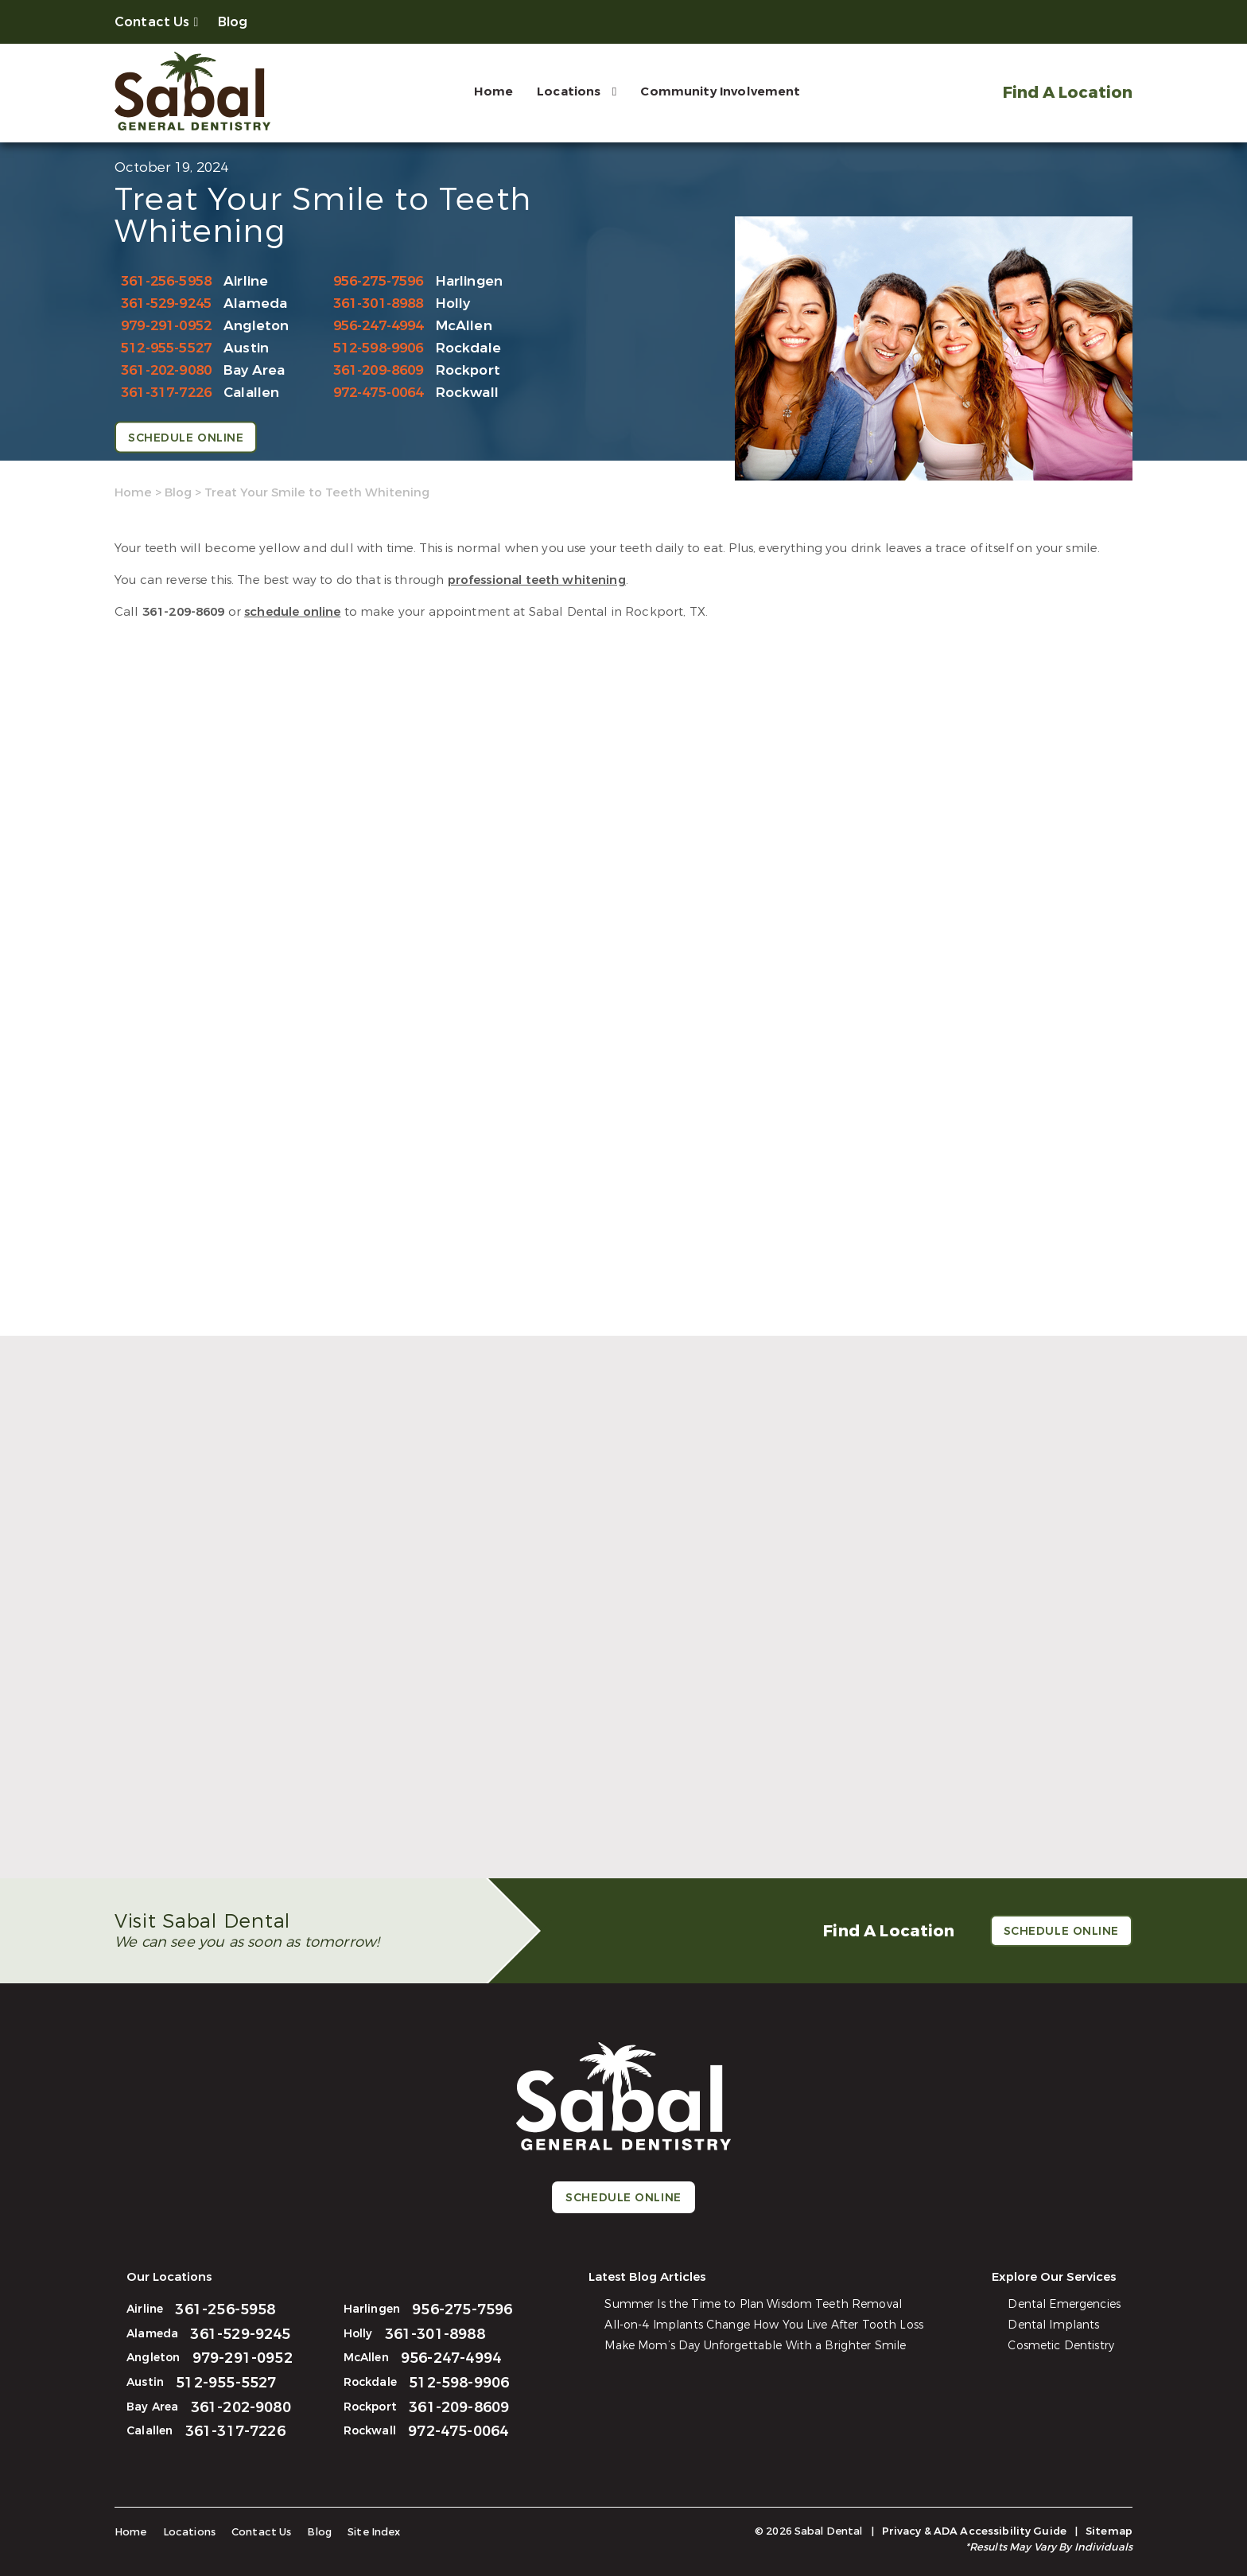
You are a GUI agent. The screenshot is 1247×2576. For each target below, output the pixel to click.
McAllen (464, 326)
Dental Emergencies (1064, 2304)
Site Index (374, 2532)
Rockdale (468, 348)
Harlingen (469, 281)
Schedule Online (185, 438)
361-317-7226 (166, 392)
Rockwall (467, 392)
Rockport (468, 370)
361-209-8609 (378, 370)
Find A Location (1067, 92)
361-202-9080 (166, 370)
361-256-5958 (166, 281)
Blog (233, 22)
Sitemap (1109, 2531)
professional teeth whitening (537, 580)
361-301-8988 (378, 303)
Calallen (251, 392)
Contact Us (152, 22)
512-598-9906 (378, 348)
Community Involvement (720, 91)
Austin (246, 348)
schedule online (292, 612)
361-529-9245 (166, 303)
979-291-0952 (166, 326)
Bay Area (254, 370)
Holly (453, 303)
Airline (245, 281)
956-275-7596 (378, 281)
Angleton (256, 326)
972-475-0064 (378, 392)
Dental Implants (1053, 2325)
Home (493, 91)
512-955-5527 (166, 348)
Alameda (255, 303)
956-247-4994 (378, 326)
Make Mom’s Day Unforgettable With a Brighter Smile (755, 2345)
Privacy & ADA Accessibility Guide (974, 2531)
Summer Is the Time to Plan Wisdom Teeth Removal (753, 2304)
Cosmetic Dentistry (1061, 2345)
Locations (568, 91)
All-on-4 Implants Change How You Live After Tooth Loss (763, 2325)
